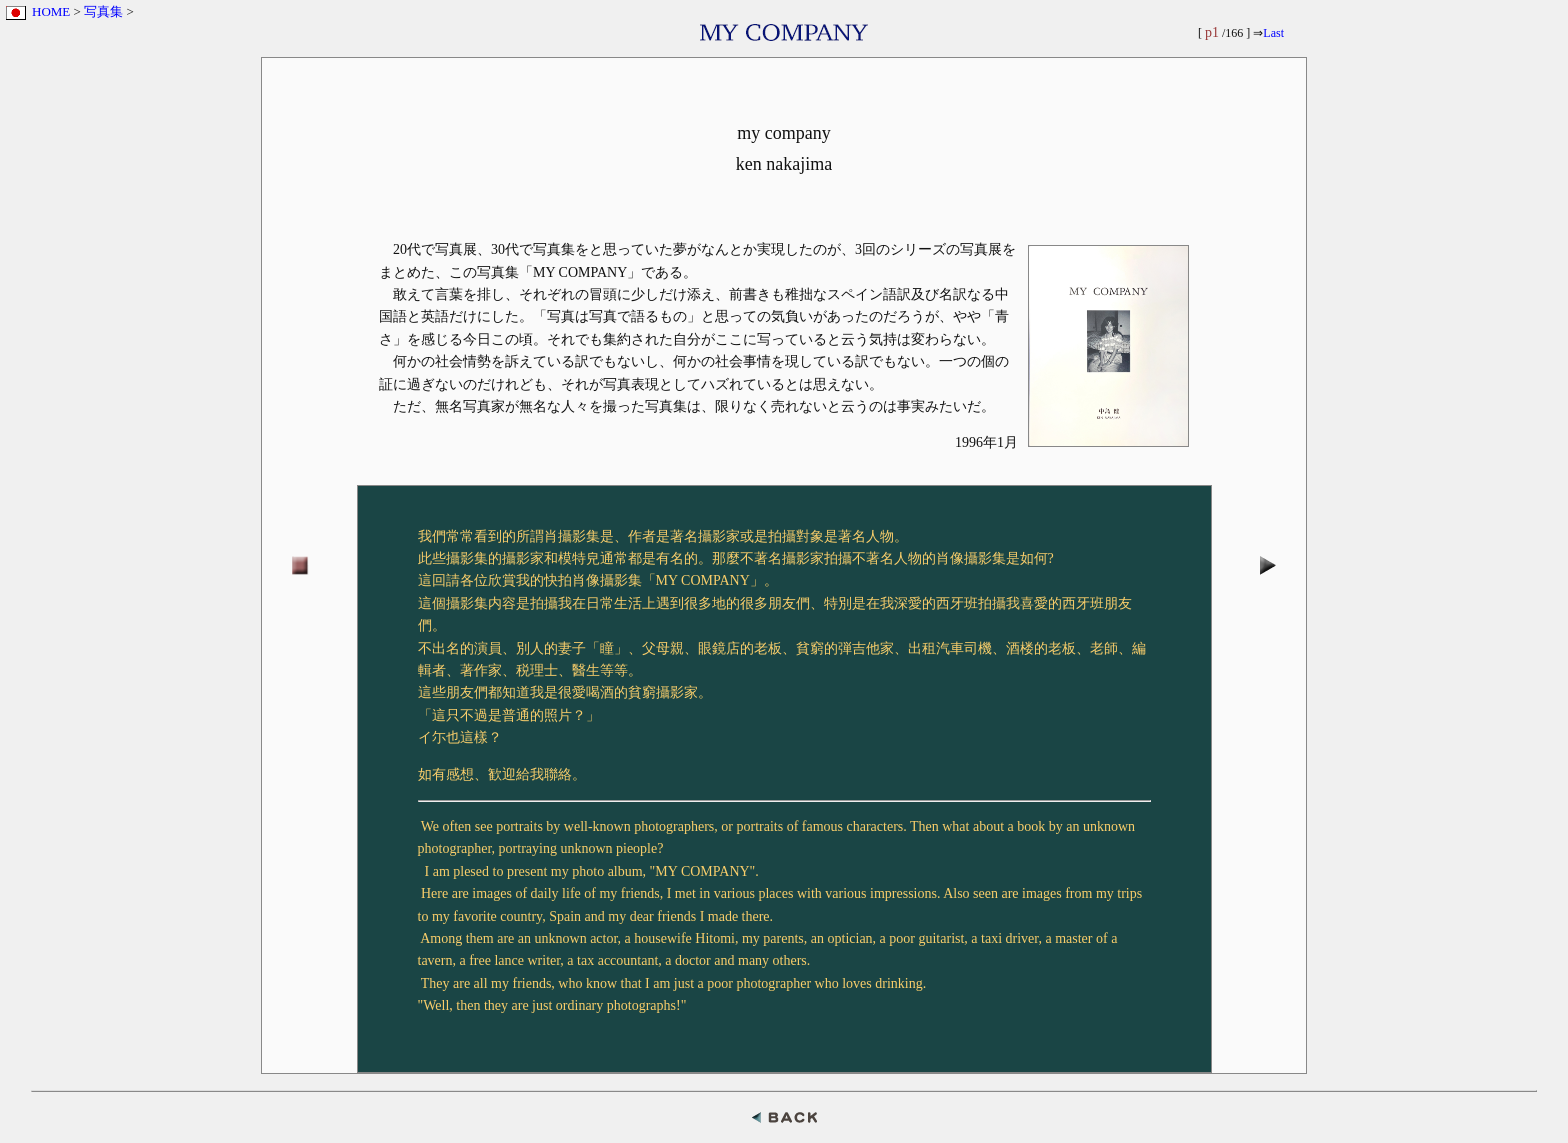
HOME (51, 11)
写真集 (103, 11)
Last (1273, 33)
